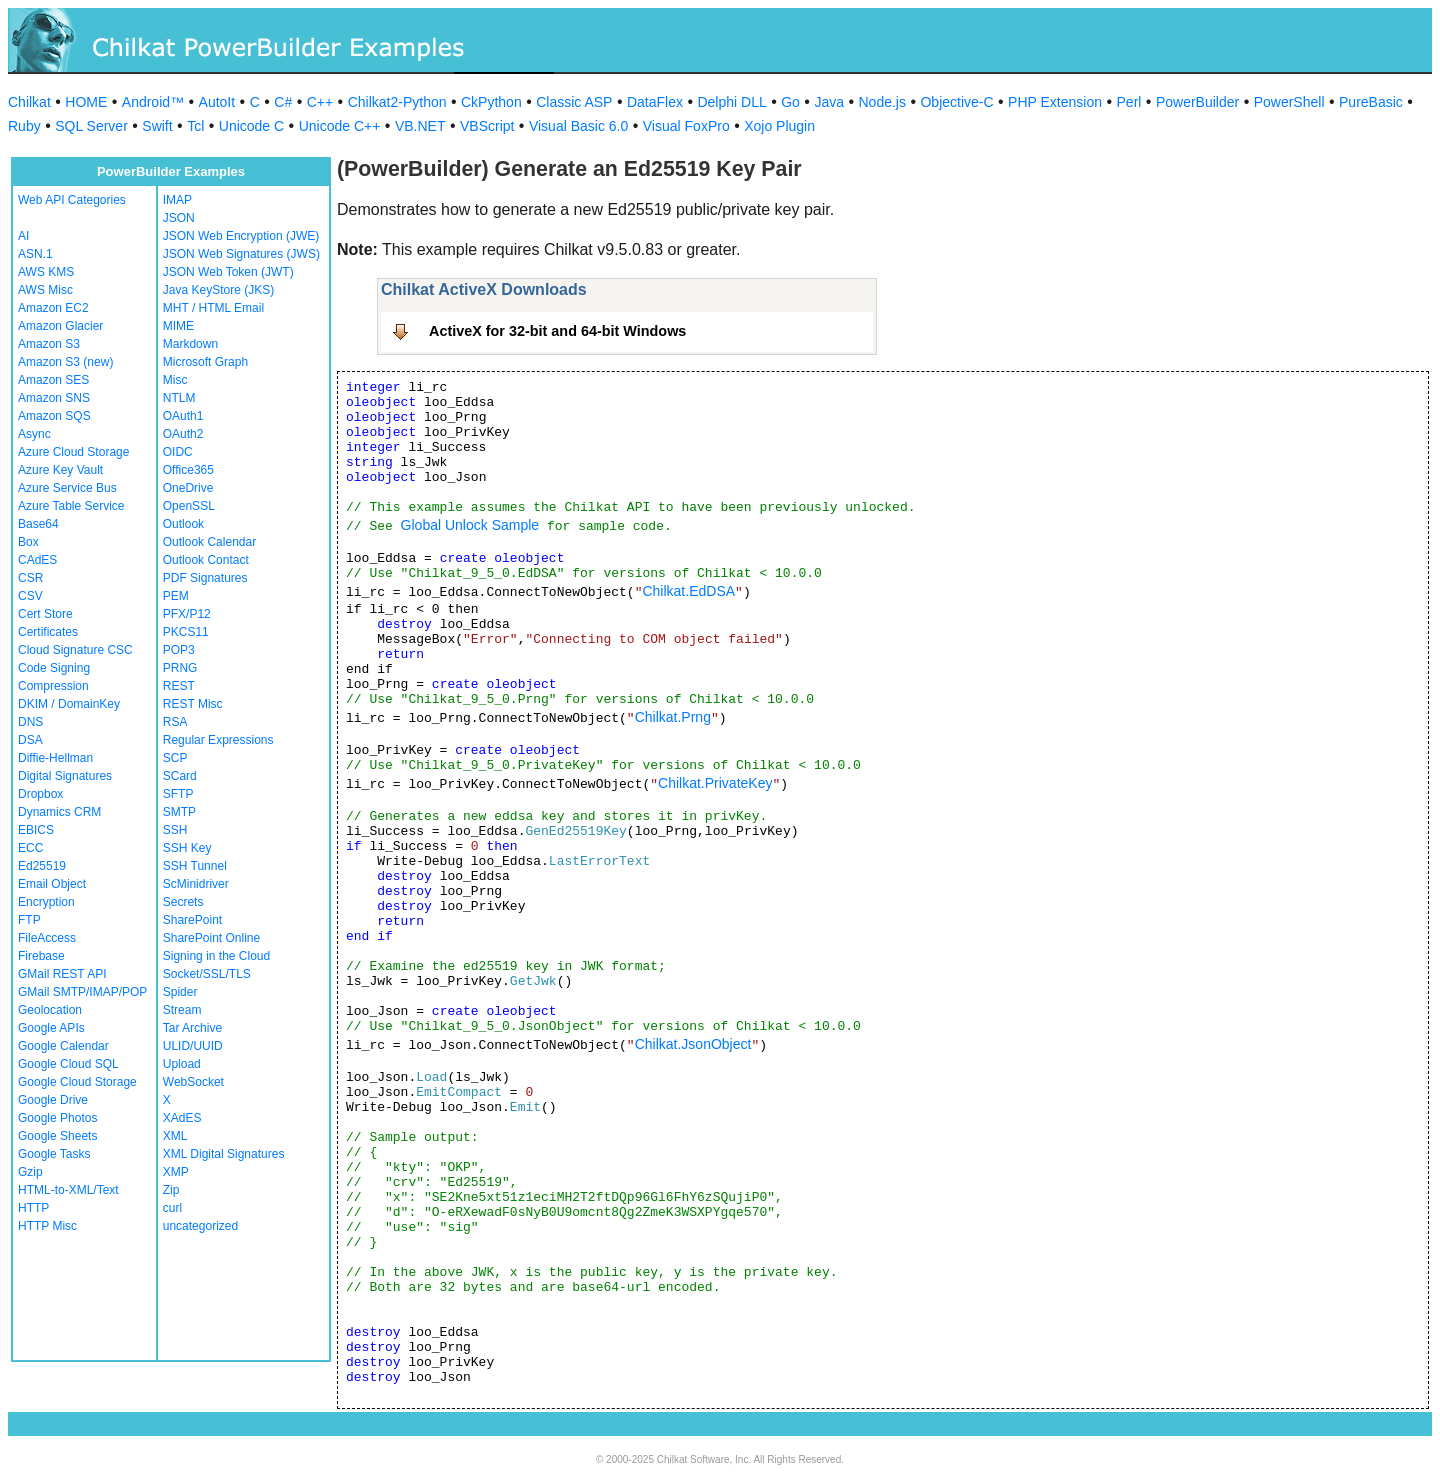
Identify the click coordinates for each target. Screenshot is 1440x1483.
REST (179, 686)
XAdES (182, 1118)
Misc (175, 380)
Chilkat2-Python (397, 102)
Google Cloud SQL (68, 1064)
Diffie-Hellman (55, 758)
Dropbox (40, 794)
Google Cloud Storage (77, 1082)
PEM (176, 596)
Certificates (48, 632)
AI (23, 236)
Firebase (41, 956)
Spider (180, 992)
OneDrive (188, 488)
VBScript (487, 126)
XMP (176, 1172)
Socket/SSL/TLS (207, 974)
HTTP (33, 1208)
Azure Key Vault (60, 470)
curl (172, 1208)
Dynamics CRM (59, 812)
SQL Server (91, 126)
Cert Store (45, 614)
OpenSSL (189, 506)
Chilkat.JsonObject (693, 1044)
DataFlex (655, 102)
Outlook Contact (206, 560)
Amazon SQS (54, 416)
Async (34, 434)
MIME (178, 326)
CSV (30, 596)
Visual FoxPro (686, 126)
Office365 (188, 470)
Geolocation (50, 1010)
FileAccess (47, 938)
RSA (175, 722)
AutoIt (217, 102)
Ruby (24, 126)
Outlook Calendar (209, 542)
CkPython (491, 102)
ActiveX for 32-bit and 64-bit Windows (557, 331)
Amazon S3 (49, 344)
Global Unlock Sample (470, 525)
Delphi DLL (731, 102)
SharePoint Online (211, 938)
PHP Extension (1055, 102)
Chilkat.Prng (673, 717)
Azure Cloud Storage (73, 452)
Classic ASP (574, 102)
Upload (182, 1064)
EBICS (36, 830)
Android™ (153, 102)
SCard (180, 776)
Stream (182, 1010)
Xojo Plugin (779, 126)
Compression (53, 686)
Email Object (52, 884)
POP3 (179, 650)
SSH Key (187, 848)
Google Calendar (63, 1046)
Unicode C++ (340, 126)
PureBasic (1371, 102)
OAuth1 (183, 416)
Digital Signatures (65, 776)
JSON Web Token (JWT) (228, 272)
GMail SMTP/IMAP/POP (82, 992)
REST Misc (193, 704)
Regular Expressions (218, 740)
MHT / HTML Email (213, 308)
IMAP (177, 200)
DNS (30, 722)
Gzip (30, 1172)
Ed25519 (42, 866)
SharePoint (192, 920)
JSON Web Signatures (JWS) (241, 254)
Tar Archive (192, 1028)
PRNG (180, 668)
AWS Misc (45, 290)
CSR (30, 578)
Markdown (190, 344)
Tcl (195, 126)
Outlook (183, 524)
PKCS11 (186, 632)
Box (28, 542)
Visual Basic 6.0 (578, 126)
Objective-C (956, 102)
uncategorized (200, 1226)
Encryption (46, 902)
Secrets (183, 902)
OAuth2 (183, 434)
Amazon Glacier (60, 326)
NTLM (179, 398)
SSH (175, 830)
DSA (30, 740)
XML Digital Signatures (224, 1154)
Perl (1129, 102)
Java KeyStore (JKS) (218, 290)
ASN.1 (35, 254)
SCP (175, 758)
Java (829, 102)
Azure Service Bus (67, 488)
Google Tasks (54, 1154)
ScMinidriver (196, 884)
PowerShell (1289, 102)
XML (175, 1136)
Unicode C (251, 126)
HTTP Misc (47, 1226)
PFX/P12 (187, 614)
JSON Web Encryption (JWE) (241, 236)
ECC (30, 848)
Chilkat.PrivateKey (715, 783)
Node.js (882, 102)
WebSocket (193, 1082)
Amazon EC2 (53, 308)
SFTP (178, 794)
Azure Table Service (71, 506)
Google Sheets (57, 1136)
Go (790, 102)
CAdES (37, 560)
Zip (171, 1190)
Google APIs (51, 1028)
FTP (29, 920)
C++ (320, 102)
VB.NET (420, 126)
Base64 (38, 524)
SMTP (179, 812)
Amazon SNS (54, 398)
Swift (157, 126)
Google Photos (57, 1118)
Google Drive (53, 1100)
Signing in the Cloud (216, 956)
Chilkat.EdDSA (688, 591)
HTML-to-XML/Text (68, 1190)
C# (283, 102)
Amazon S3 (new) (65, 362)
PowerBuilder (1197, 102)
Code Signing (54, 668)
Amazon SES (53, 380)
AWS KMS (46, 272)
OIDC (178, 452)
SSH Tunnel (195, 866)
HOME (86, 102)
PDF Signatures (205, 578)
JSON (179, 218)
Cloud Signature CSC (75, 650)
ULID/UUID (193, 1046)
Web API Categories (72, 200)
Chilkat (29, 102)
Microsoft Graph (205, 362)
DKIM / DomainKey (69, 704)
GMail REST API (62, 974)
